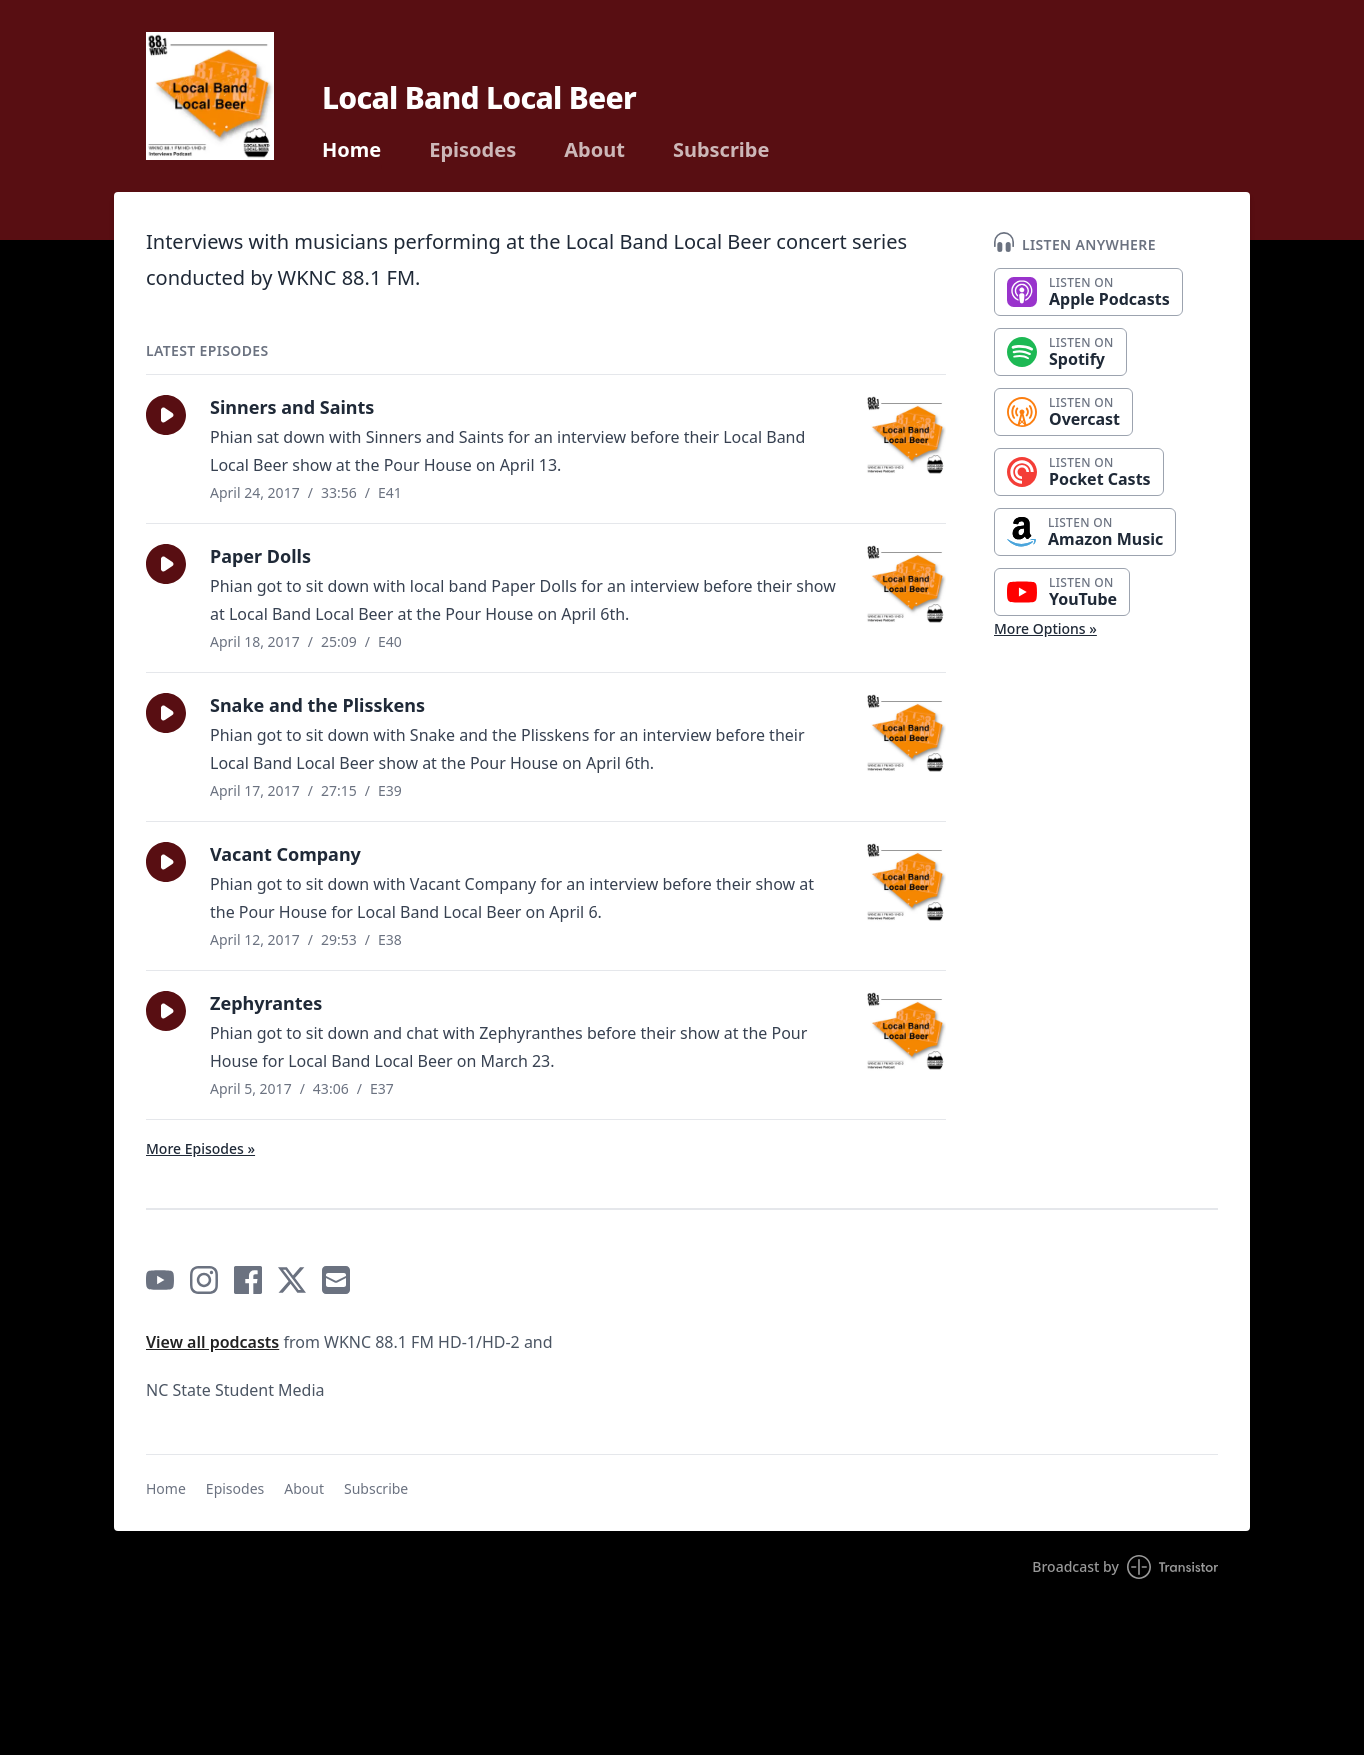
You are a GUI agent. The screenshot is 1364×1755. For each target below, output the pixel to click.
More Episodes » (200, 1148)
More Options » (1045, 628)
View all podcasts (212, 1342)
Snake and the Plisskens (317, 705)
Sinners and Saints (292, 407)
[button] (166, 415)
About (594, 150)
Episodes (472, 150)
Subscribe (721, 150)
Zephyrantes (266, 1003)
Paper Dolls (260, 556)
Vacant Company (285, 854)
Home (351, 150)
